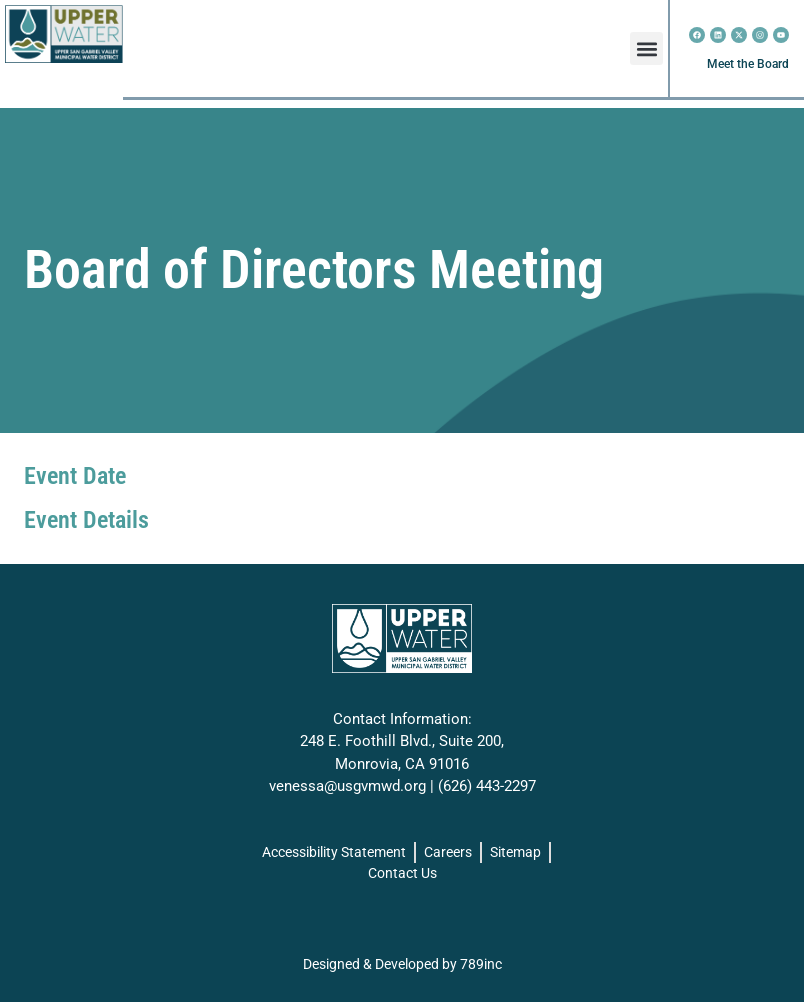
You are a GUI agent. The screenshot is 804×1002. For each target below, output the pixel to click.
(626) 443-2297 (487, 786)
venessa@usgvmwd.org (347, 786)
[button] (646, 48)
